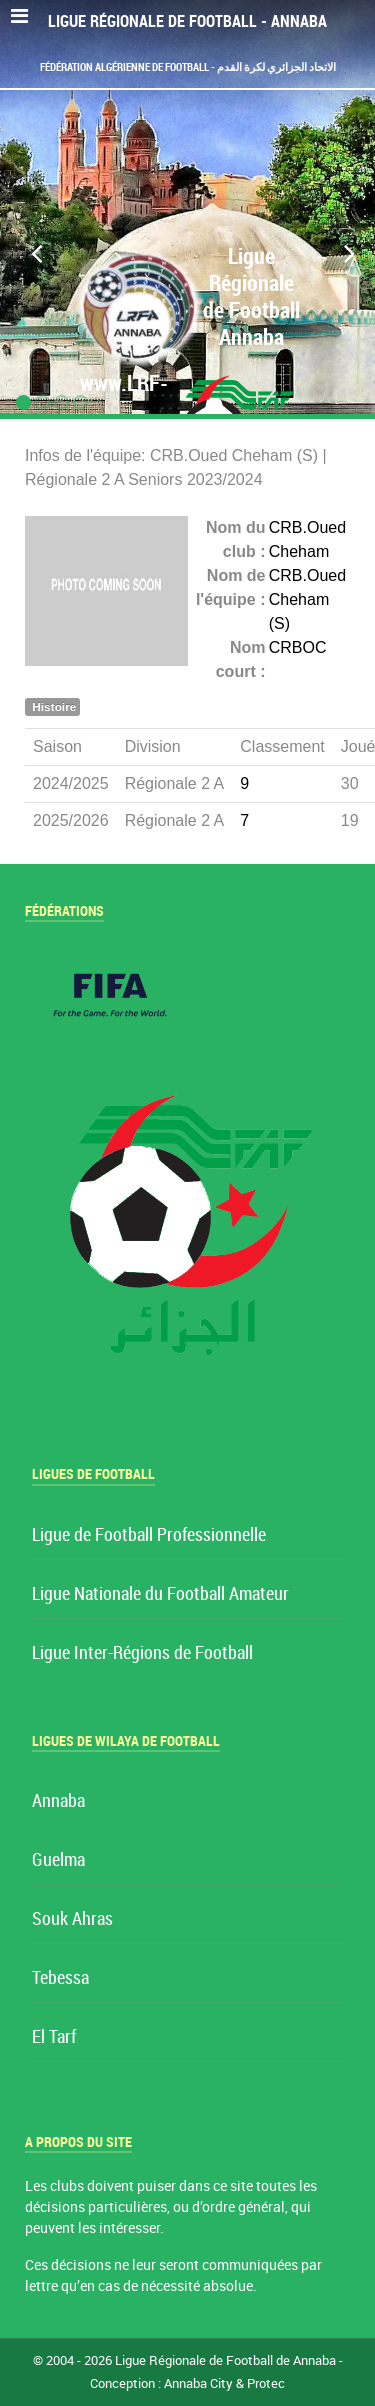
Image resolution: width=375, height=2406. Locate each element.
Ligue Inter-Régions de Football (142, 1653)
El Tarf (54, 2037)
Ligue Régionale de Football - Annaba (187, 21)
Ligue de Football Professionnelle (149, 1535)
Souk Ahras (72, 1919)
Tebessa (60, 1978)
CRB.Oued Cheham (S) (307, 599)
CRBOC (298, 647)
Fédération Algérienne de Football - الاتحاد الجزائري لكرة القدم (188, 67)
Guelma (58, 1860)
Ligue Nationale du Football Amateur (160, 1594)
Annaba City (198, 2383)
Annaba (58, 1801)
